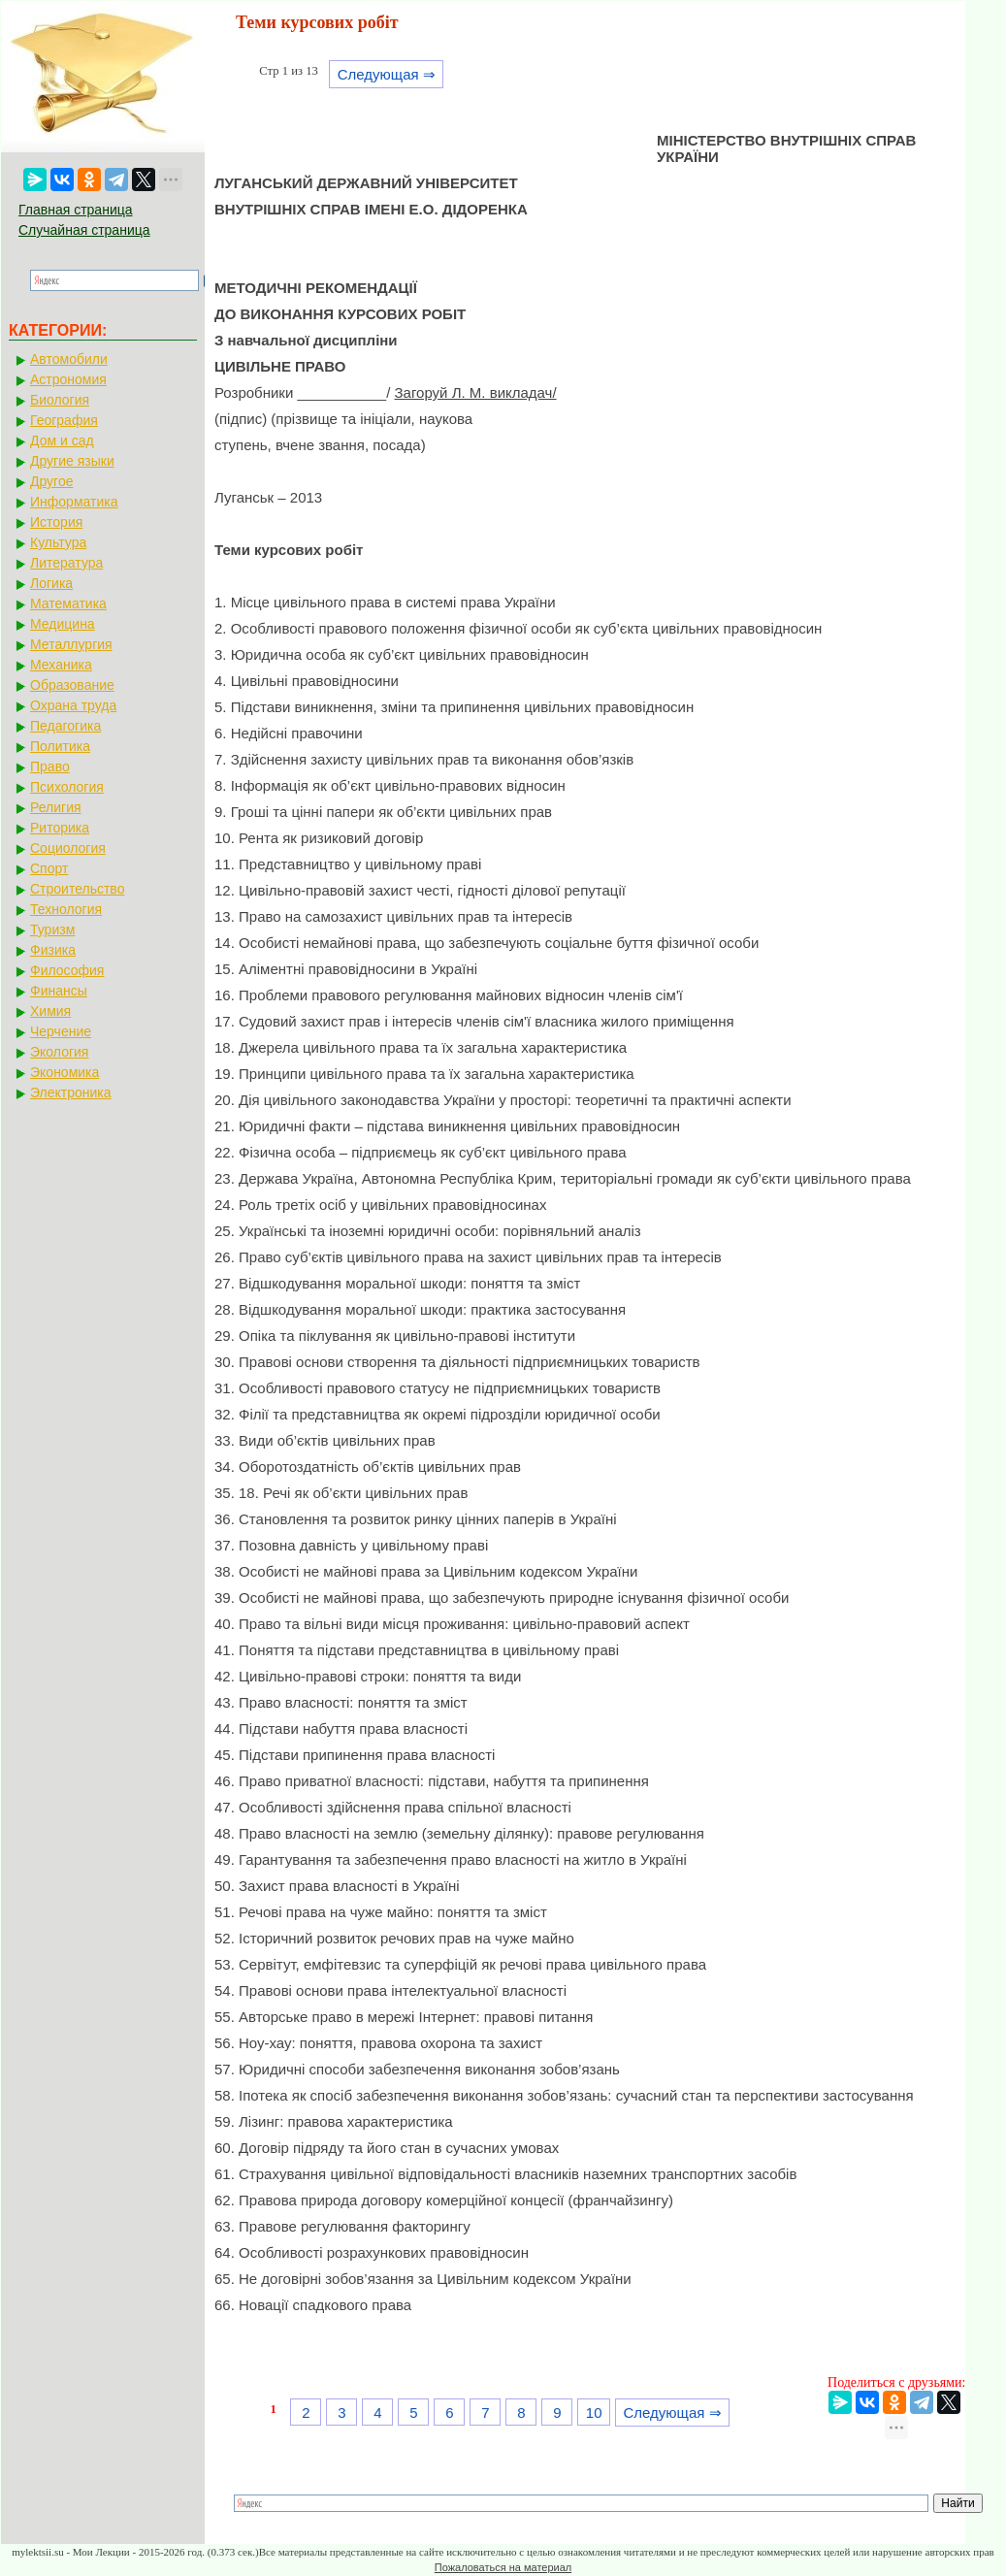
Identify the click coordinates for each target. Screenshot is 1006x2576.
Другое (51, 481)
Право (50, 766)
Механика (61, 664)
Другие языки (72, 461)
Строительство (77, 889)
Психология (67, 787)
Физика (53, 950)
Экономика (64, 1072)
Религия (55, 807)
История (56, 522)
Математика (68, 603)
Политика (60, 746)
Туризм (52, 929)
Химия (50, 1011)
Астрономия (68, 379)
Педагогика (65, 726)
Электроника (71, 1092)
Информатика (73, 501)
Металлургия (71, 644)
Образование (72, 685)
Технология (66, 909)
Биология (59, 400)
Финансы (58, 990)
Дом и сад (62, 440)
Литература (66, 563)
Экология (59, 1052)
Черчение (60, 1031)
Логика (51, 583)
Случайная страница (84, 230)
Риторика (59, 827)
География (64, 420)
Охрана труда (73, 705)
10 (594, 2412)
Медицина (62, 624)
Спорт (49, 868)
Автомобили (69, 359)
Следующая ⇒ (387, 74)
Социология (68, 848)
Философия (67, 970)
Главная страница (75, 209)
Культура (58, 542)
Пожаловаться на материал (503, 2567)
